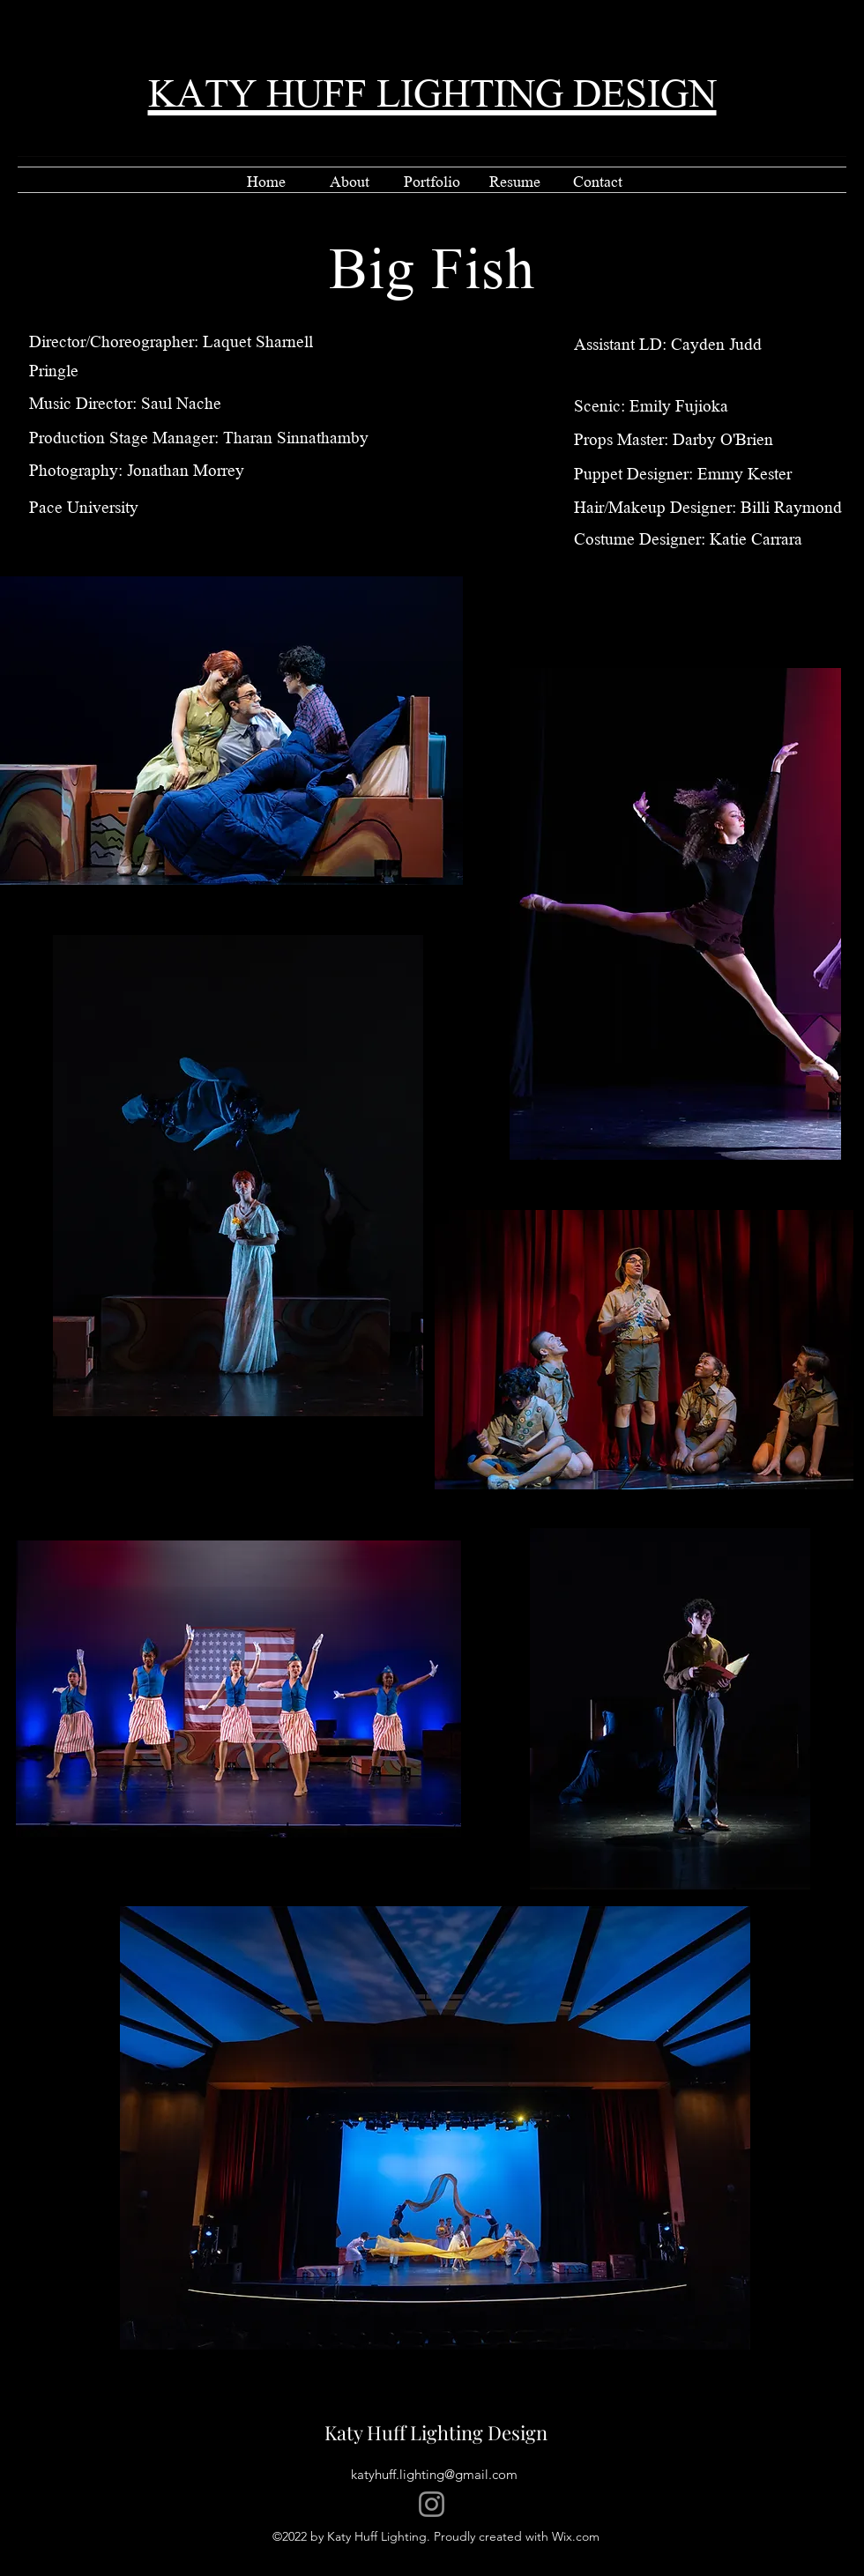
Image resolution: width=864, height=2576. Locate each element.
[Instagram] (431, 2504)
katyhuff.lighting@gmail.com (434, 2474)
